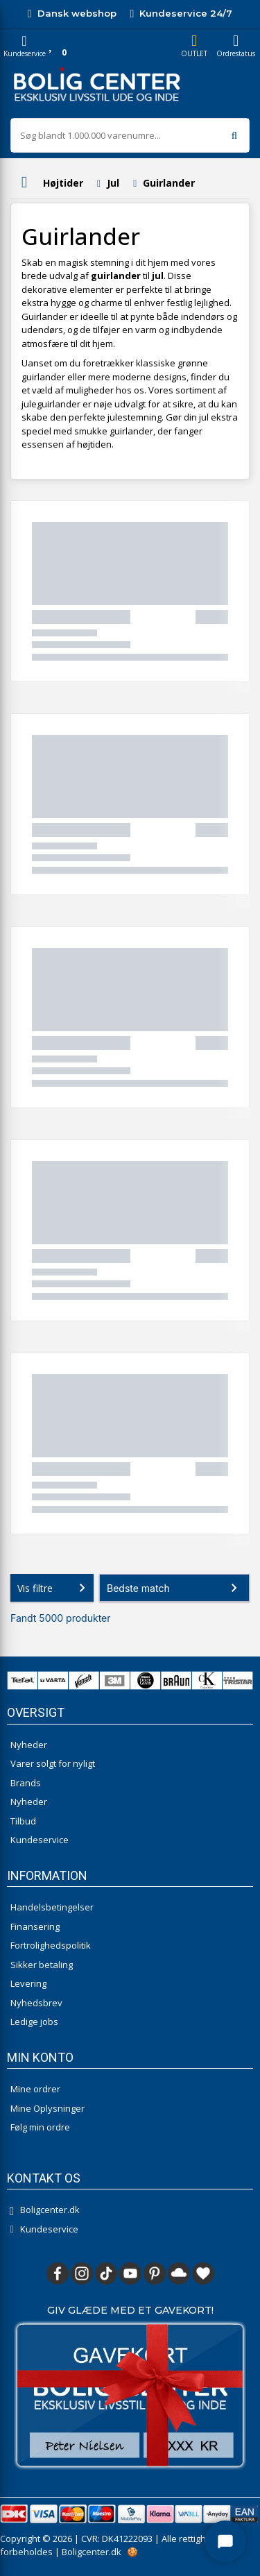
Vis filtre (54, 1587)
